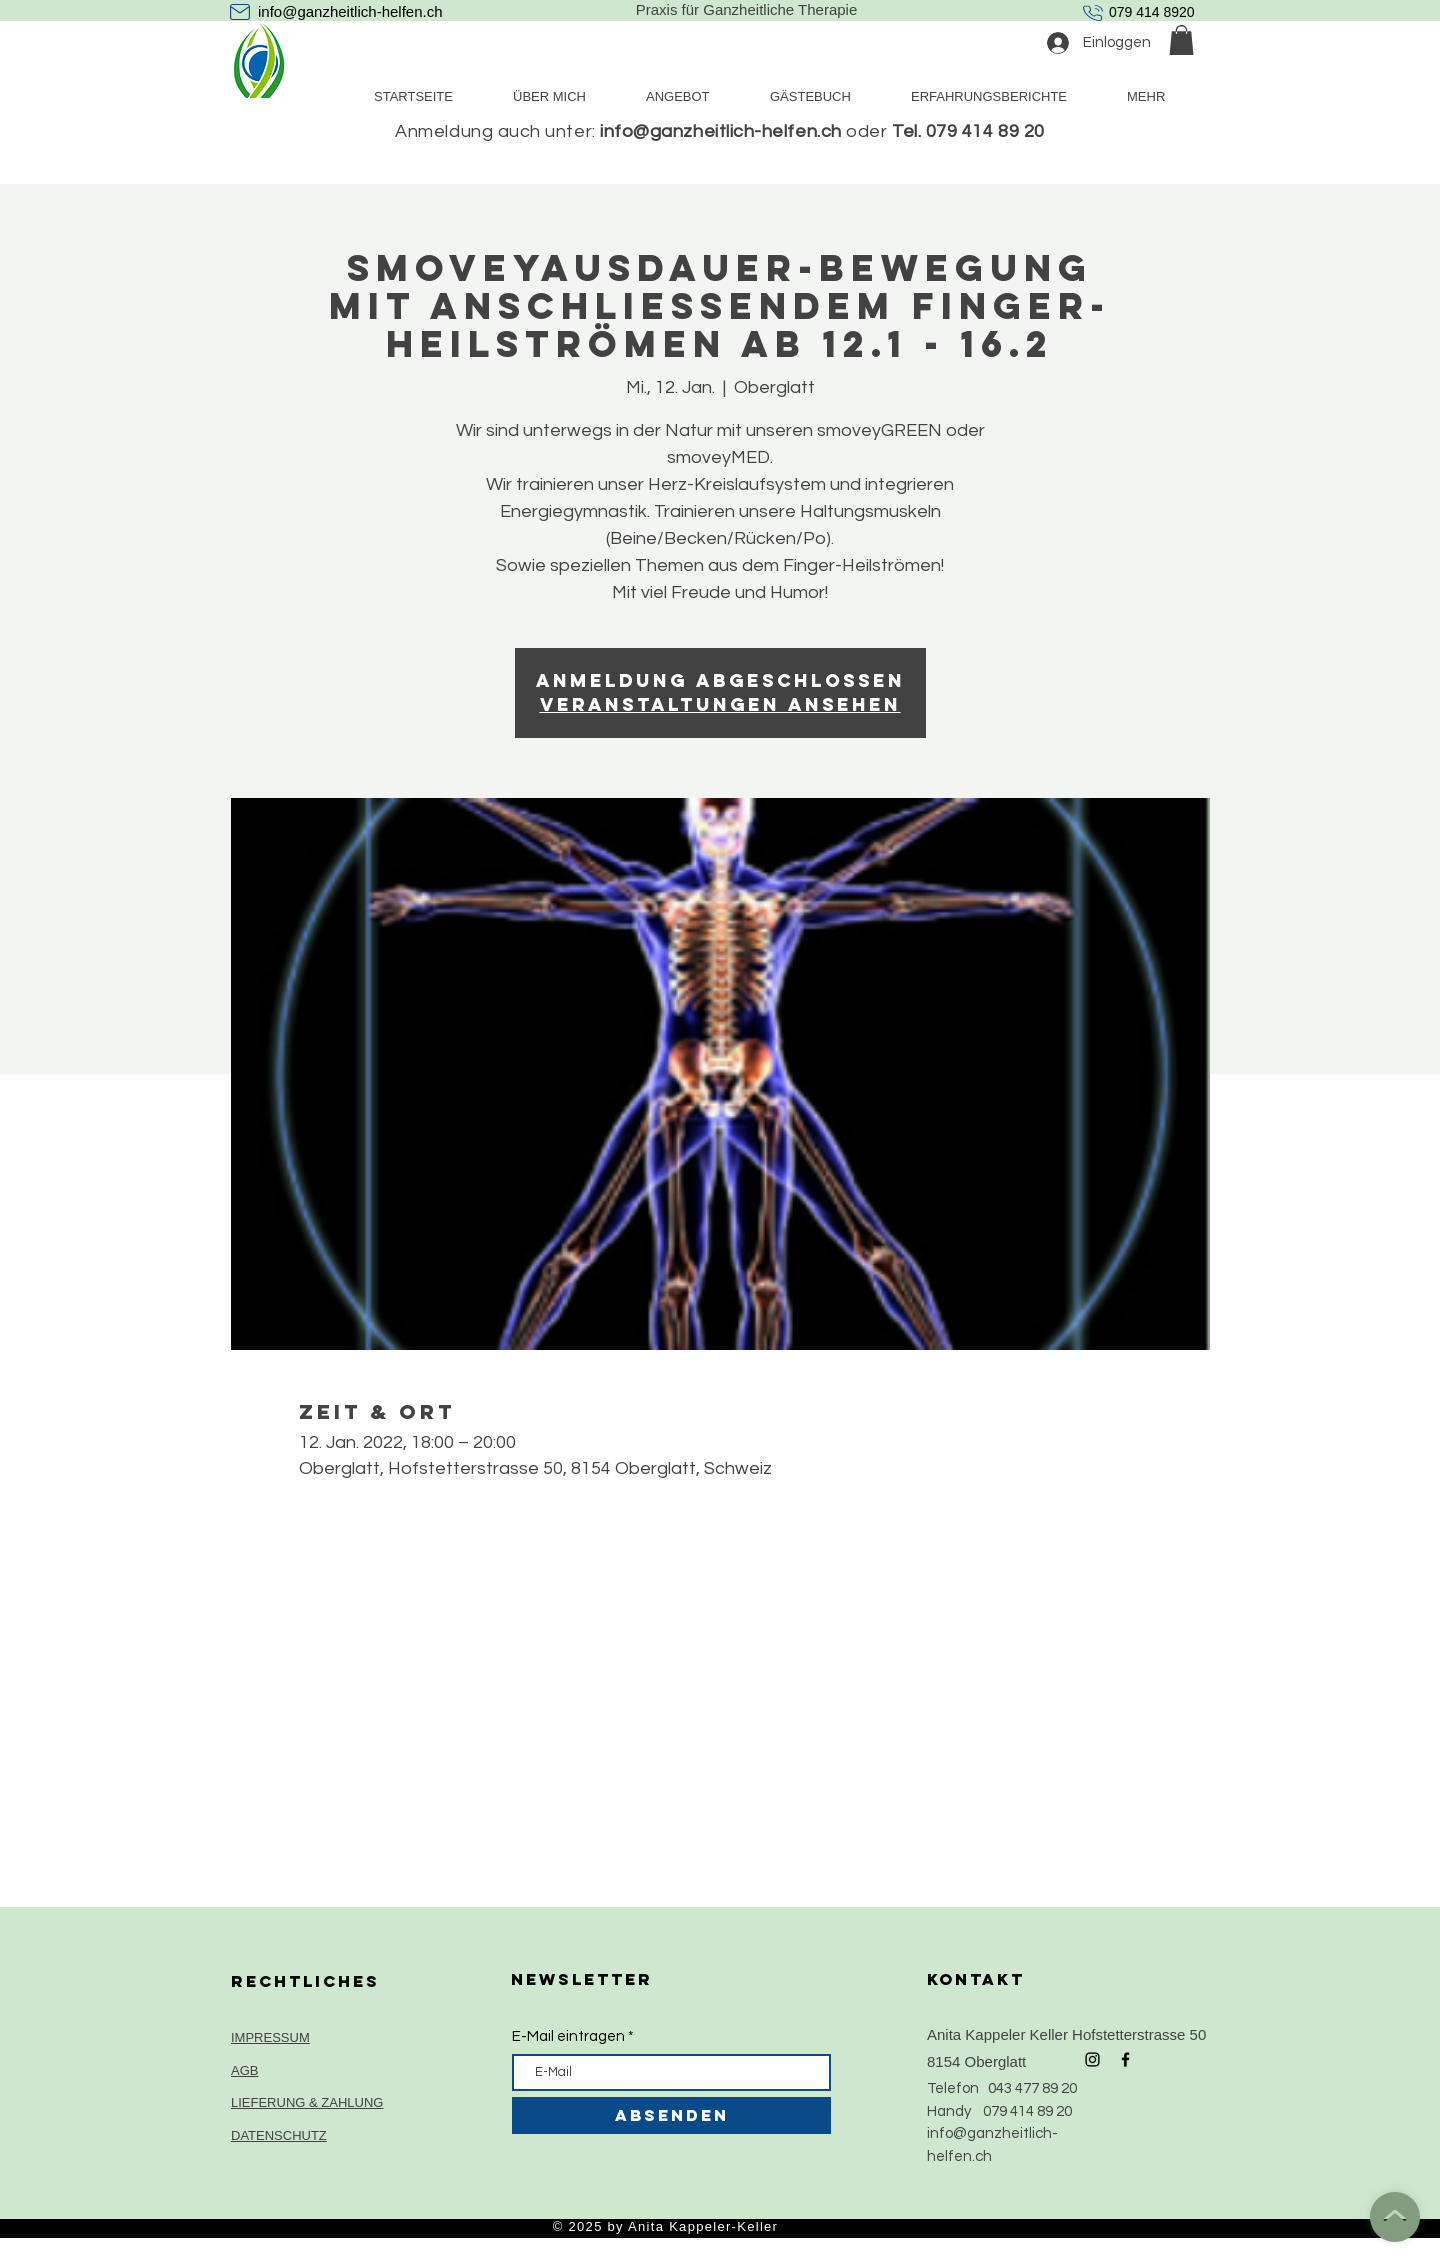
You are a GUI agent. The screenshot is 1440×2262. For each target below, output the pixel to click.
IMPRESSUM (270, 2037)
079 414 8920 (1152, 12)
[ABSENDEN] (671, 2115)
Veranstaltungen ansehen (720, 704)
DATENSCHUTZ (279, 2135)
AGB (244, 2070)
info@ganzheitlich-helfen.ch (350, 11)
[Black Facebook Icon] (1125, 2059)
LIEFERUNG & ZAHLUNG (307, 2102)
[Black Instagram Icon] (1092, 2059)
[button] (1181, 40)
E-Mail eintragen (568, 2036)
